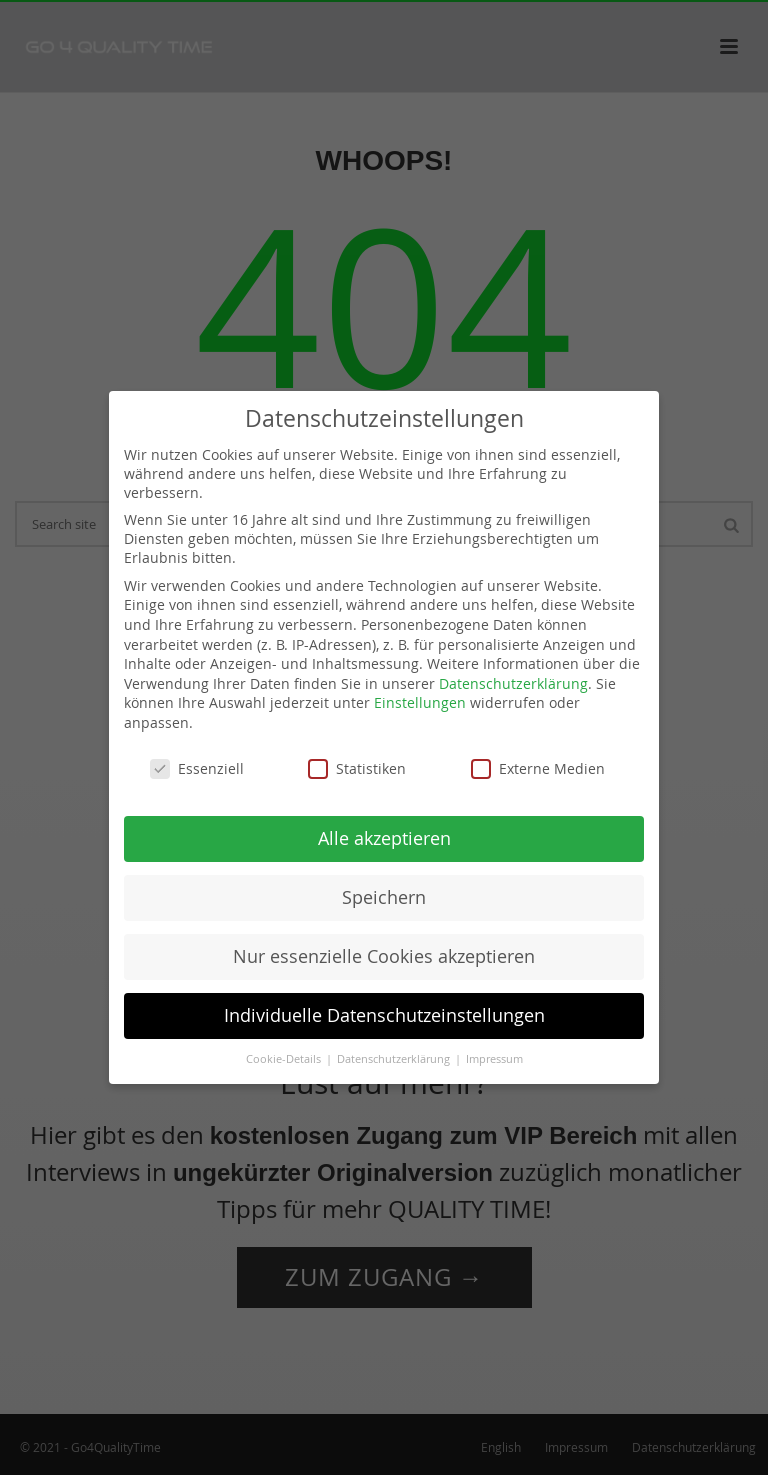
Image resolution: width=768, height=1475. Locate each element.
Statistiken (357, 768)
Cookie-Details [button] (285, 1059)
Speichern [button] (384, 897)
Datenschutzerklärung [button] (395, 1059)
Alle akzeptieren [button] (384, 838)
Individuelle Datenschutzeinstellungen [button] (384, 1015)
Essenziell (197, 768)
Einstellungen (420, 702)
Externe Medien (538, 768)
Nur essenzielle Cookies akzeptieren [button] (384, 956)
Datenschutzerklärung (513, 683)
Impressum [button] (494, 1059)
